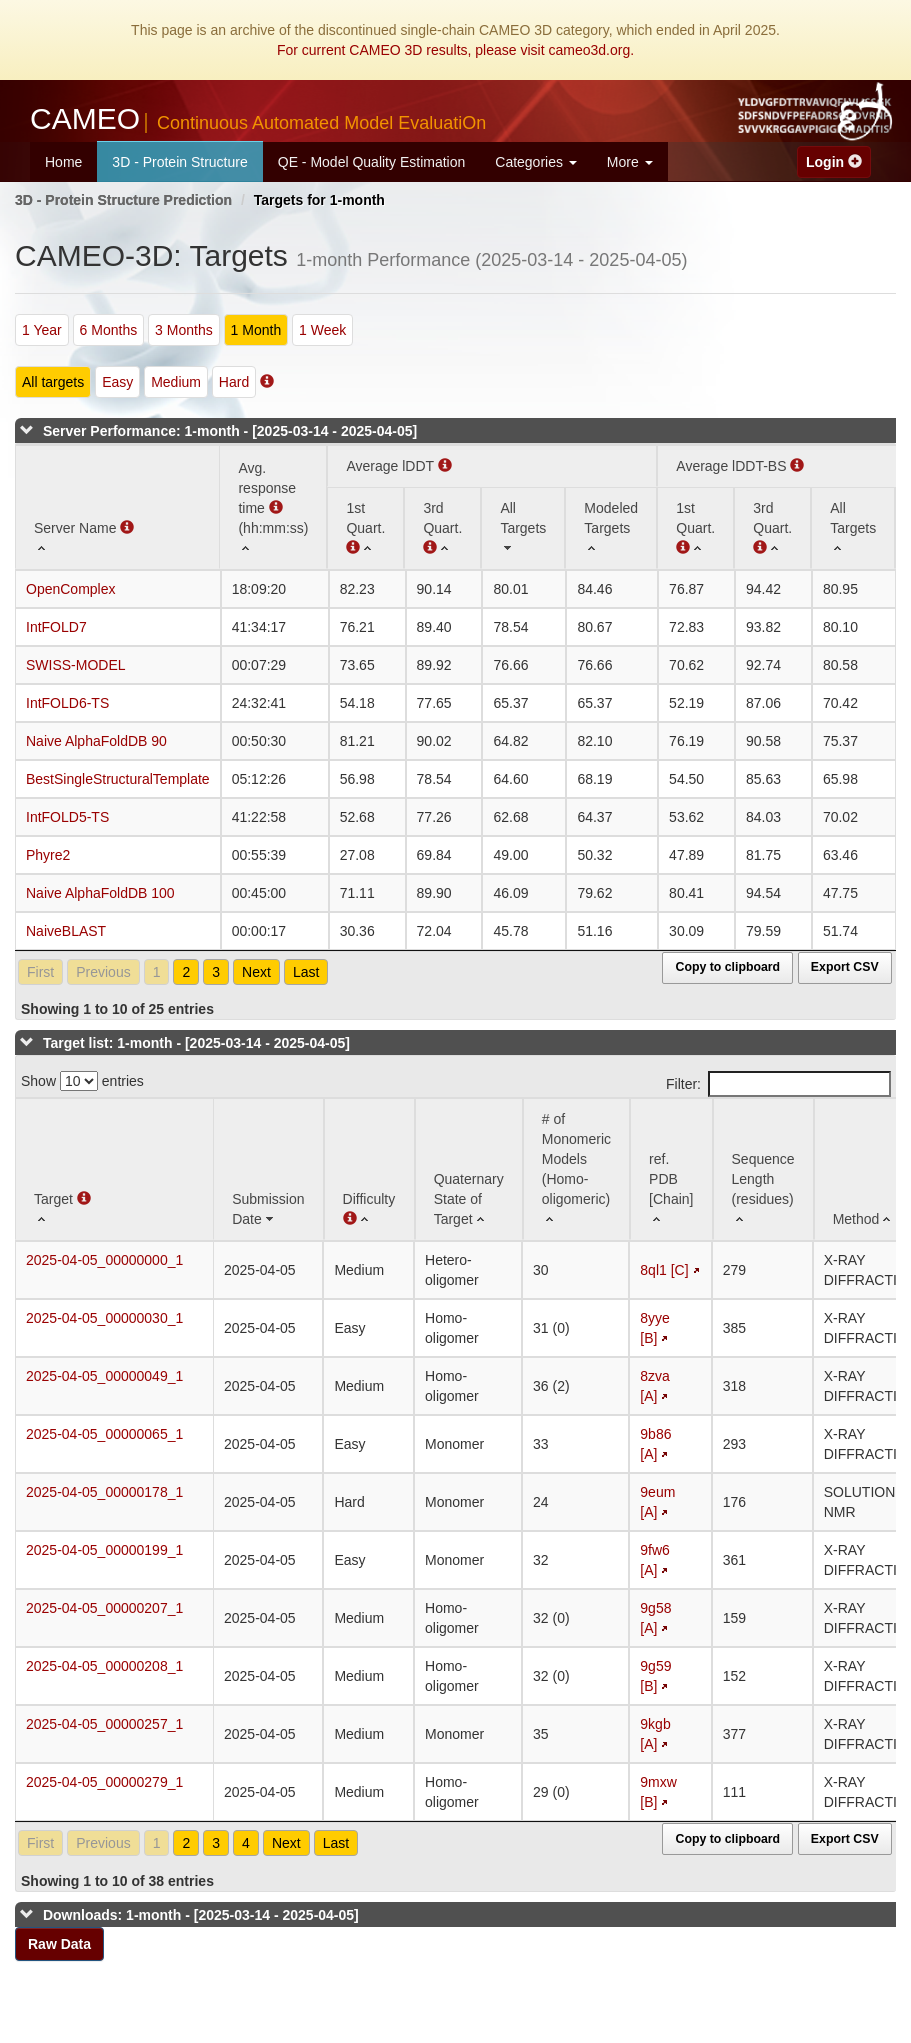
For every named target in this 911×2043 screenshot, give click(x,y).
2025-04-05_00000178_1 (104, 1492)
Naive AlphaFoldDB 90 (96, 741)
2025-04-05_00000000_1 (104, 1260)
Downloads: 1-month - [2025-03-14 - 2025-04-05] (201, 1915)
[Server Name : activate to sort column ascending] (117, 507)
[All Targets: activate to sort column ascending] (523, 528)
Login (834, 162)
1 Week (322, 330)
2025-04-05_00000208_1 (104, 1666)
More (630, 162)
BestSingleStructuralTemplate (118, 779)
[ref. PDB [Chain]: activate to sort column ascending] (671, 1169)
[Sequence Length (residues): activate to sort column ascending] (763, 1169)
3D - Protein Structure (179, 162)
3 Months (184, 330)
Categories (536, 162)
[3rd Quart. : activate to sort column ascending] (442, 528)
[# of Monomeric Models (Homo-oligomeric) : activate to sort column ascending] (576, 1169)
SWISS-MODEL (76, 665)
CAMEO (258, 118)
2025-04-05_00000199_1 (104, 1550)
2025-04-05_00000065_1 (104, 1434)
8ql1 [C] (664, 1270)
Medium (176, 382)
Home (63, 162)
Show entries (82, 1081)
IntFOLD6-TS (67, 703)
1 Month (256, 330)
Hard (234, 382)
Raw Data (59, 1944)
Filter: (778, 1084)
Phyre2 (48, 855)
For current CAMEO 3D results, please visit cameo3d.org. (455, 50)
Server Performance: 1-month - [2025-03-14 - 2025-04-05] (230, 431)
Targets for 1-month (319, 200)
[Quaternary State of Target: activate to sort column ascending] (469, 1169)
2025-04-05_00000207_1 (104, 1608)
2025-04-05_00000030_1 (104, 1318)
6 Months (109, 330)
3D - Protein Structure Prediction (123, 200)
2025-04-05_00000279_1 (104, 1782)
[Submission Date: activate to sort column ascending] (268, 1169)
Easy (117, 382)
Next (256, 972)
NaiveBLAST (66, 931)
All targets (53, 382)
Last (306, 972)
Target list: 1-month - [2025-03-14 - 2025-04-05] (196, 1043)
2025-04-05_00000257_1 (104, 1724)
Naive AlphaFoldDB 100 (100, 893)
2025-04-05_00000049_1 (104, 1376)
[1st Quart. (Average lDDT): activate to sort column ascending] (365, 528)
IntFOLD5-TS (67, 817)
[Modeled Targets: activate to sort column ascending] (611, 528)
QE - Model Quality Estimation (372, 162)
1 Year (42, 330)
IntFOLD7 (56, 627)
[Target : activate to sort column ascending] (114, 1169)
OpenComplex (71, 589)
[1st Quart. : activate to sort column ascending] (695, 528)
